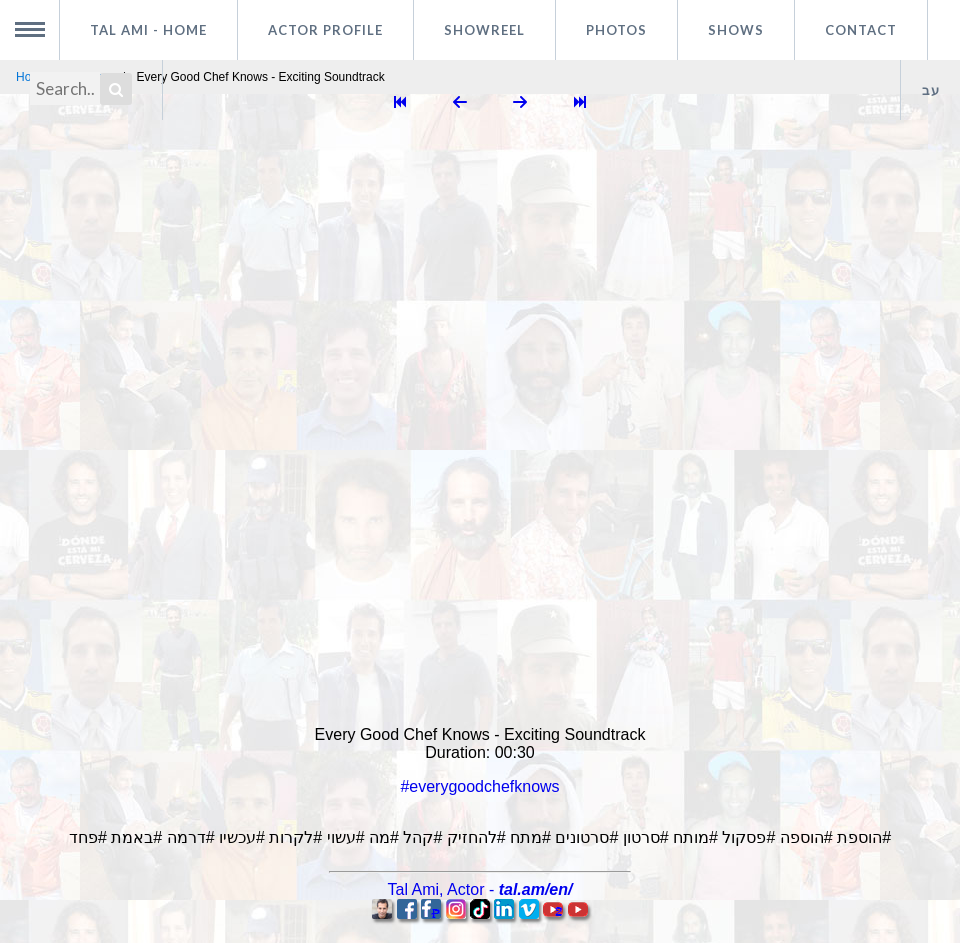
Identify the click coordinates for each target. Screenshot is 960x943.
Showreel (484, 30)
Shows (736, 30)
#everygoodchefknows (479, 786)
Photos (616, 30)
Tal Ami (148, 30)
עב (931, 90)
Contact (861, 30)
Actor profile (325, 30)
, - (480, 889)
